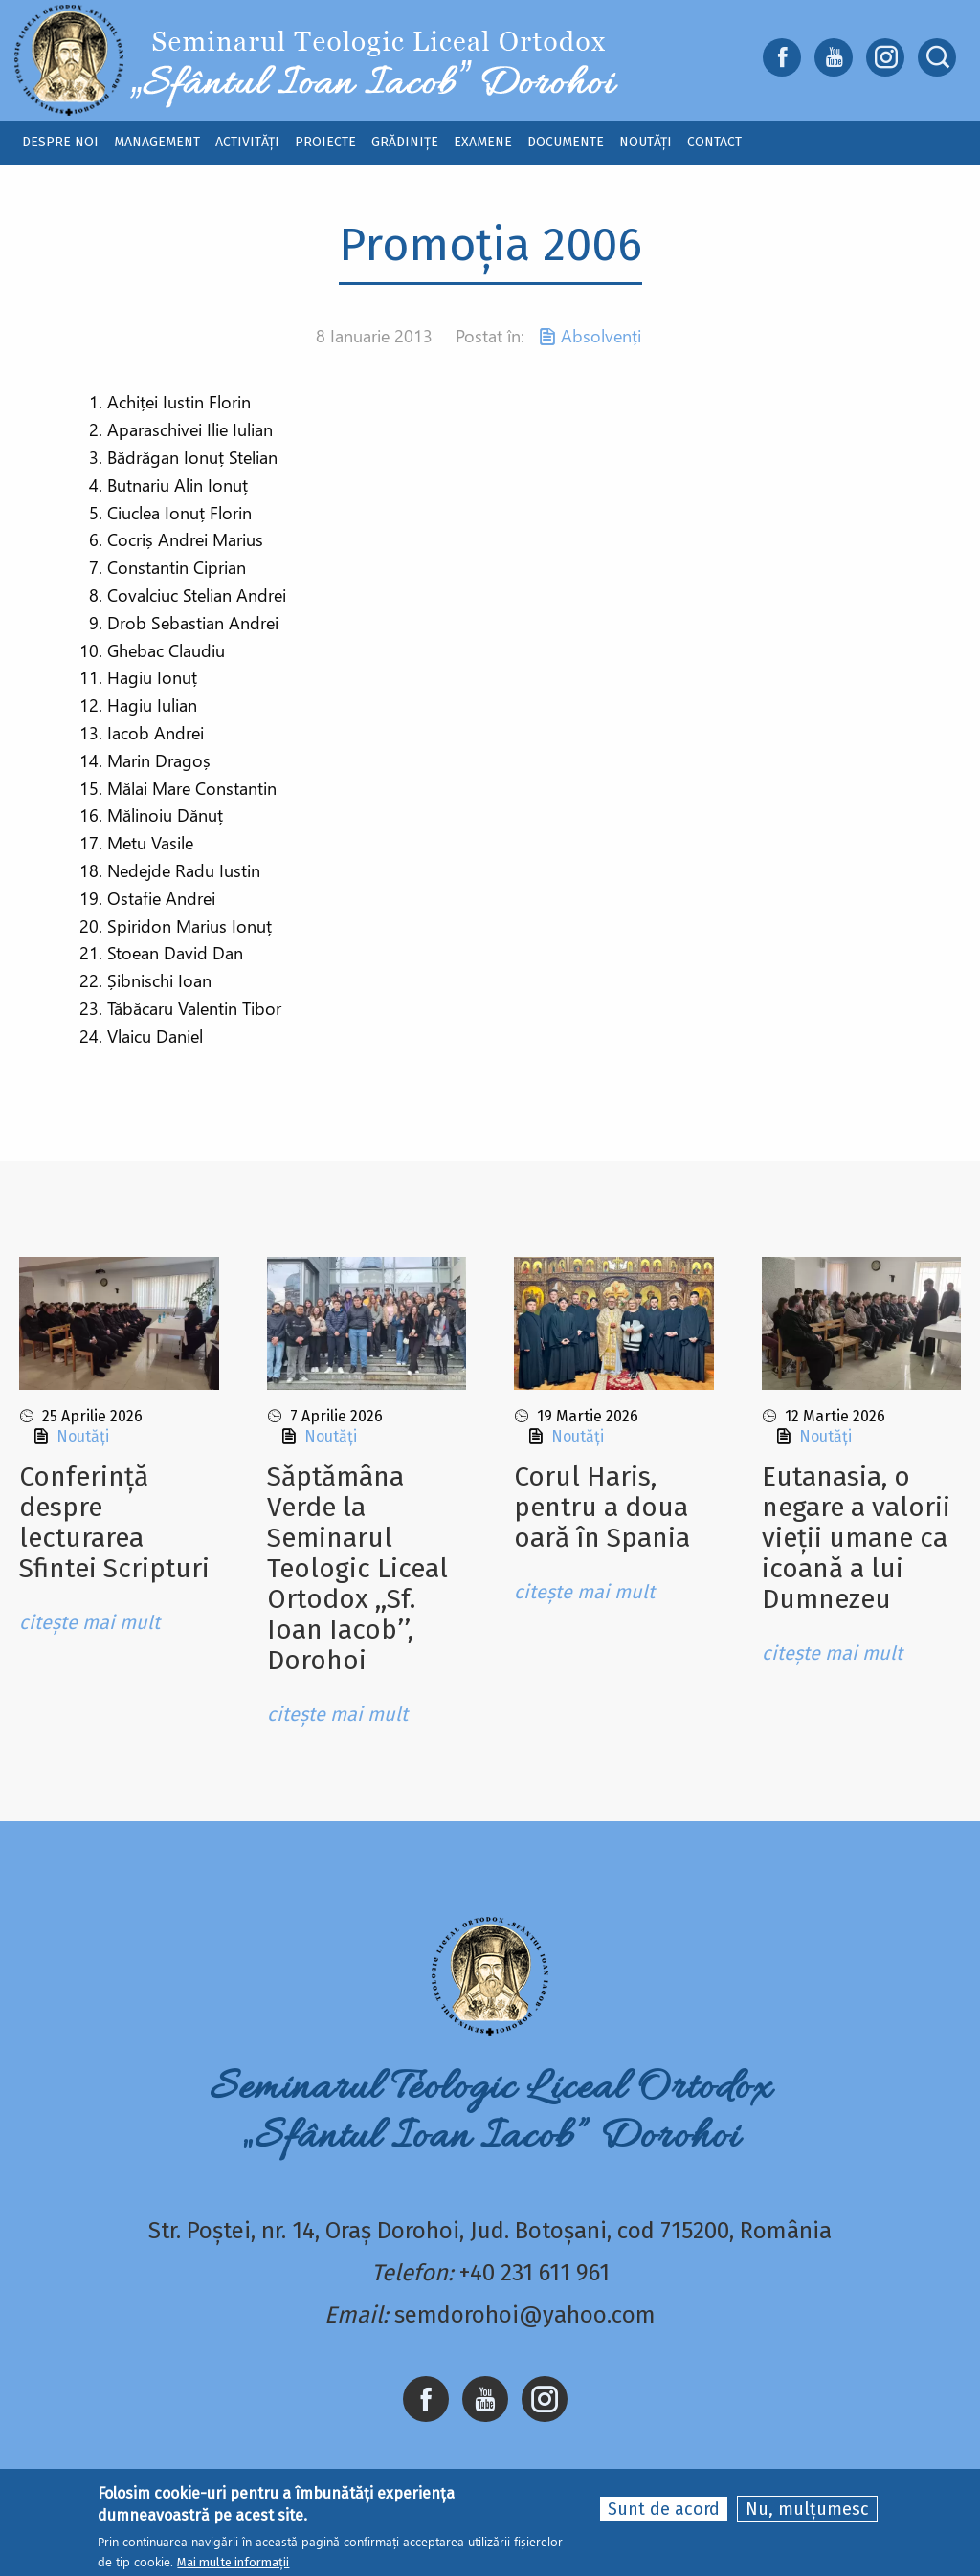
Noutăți (82, 1436)
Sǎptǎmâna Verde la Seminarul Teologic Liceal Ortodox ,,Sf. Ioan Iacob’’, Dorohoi (357, 1568)
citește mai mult (89, 1622)
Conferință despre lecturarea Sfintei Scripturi (114, 1522)
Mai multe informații (233, 2562)
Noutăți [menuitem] (645, 142)
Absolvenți (601, 335)
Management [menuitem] (157, 142)
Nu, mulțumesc (807, 2509)
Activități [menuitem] (247, 142)
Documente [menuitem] (565, 142)
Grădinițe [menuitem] (404, 142)
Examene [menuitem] (483, 142)
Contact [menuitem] (714, 142)
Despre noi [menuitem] (60, 142)
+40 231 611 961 (534, 2272)
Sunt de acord (664, 2509)
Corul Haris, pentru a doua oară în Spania (602, 1507)
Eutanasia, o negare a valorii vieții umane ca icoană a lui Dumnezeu (856, 1538)
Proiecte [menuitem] (325, 142)
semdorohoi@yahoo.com (525, 2314)
